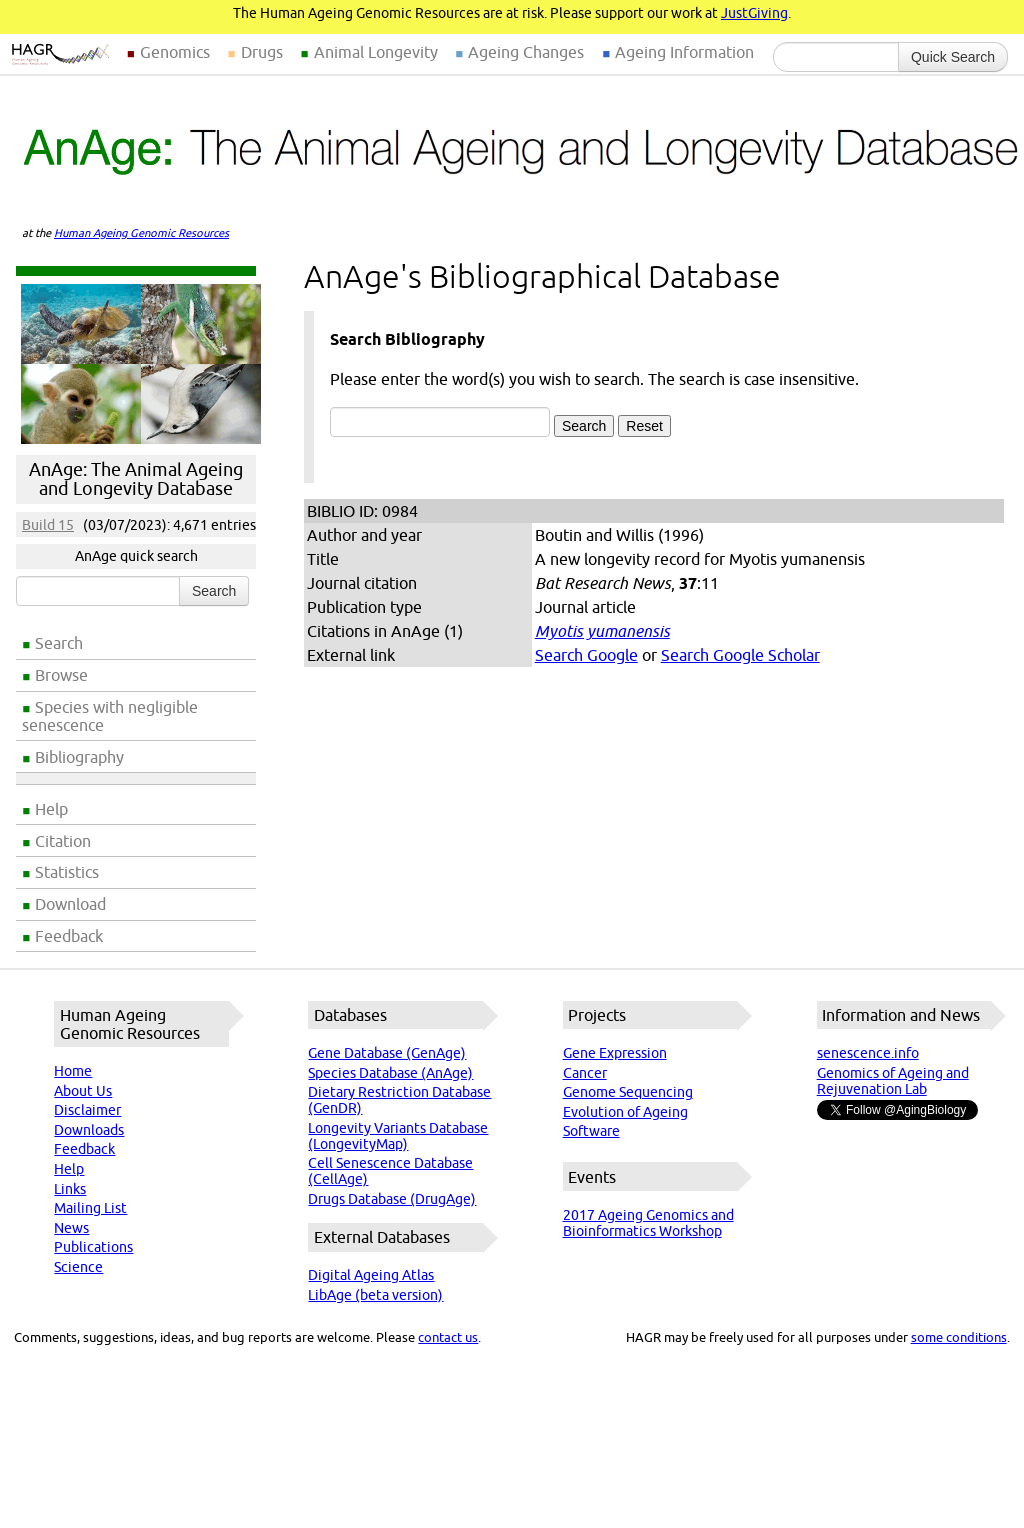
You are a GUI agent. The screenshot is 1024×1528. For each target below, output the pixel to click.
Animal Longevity (376, 52)
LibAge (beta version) (375, 1295)
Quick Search (953, 57)
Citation (63, 841)
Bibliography (79, 757)
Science (78, 1267)
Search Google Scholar (740, 655)
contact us (448, 1337)
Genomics (175, 52)
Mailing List (90, 1208)
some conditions (959, 1337)
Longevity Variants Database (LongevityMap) (398, 1136)
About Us (83, 1091)
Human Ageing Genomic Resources (141, 233)
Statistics (67, 872)
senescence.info (868, 1053)
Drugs (262, 52)
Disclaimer (87, 1110)
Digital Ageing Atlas (371, 1275)
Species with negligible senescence (110, 716)
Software (591, 1131)
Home (73, 1071)
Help (51, 809)
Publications (93, 1247)
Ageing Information (684, 52)
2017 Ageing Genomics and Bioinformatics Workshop (648, 1223)
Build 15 (48, 525)
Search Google (586, 655)
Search (59, 643)
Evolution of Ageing (625, 1112)
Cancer (585, 1073)
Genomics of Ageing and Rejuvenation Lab (893, 1081)
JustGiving (754, 13)
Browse (61, 675)
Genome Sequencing (628, 1092)
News (71, 1228)
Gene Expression (615, 1053)
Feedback (69, 936)
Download (70, 904)
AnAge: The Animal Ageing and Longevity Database (136, 479)
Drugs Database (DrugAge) (392, 1199)
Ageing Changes (526, 52)
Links (70, 1189)
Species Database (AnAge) (390, 1073)
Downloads (89, 1130)
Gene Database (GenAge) (387, 1053)
